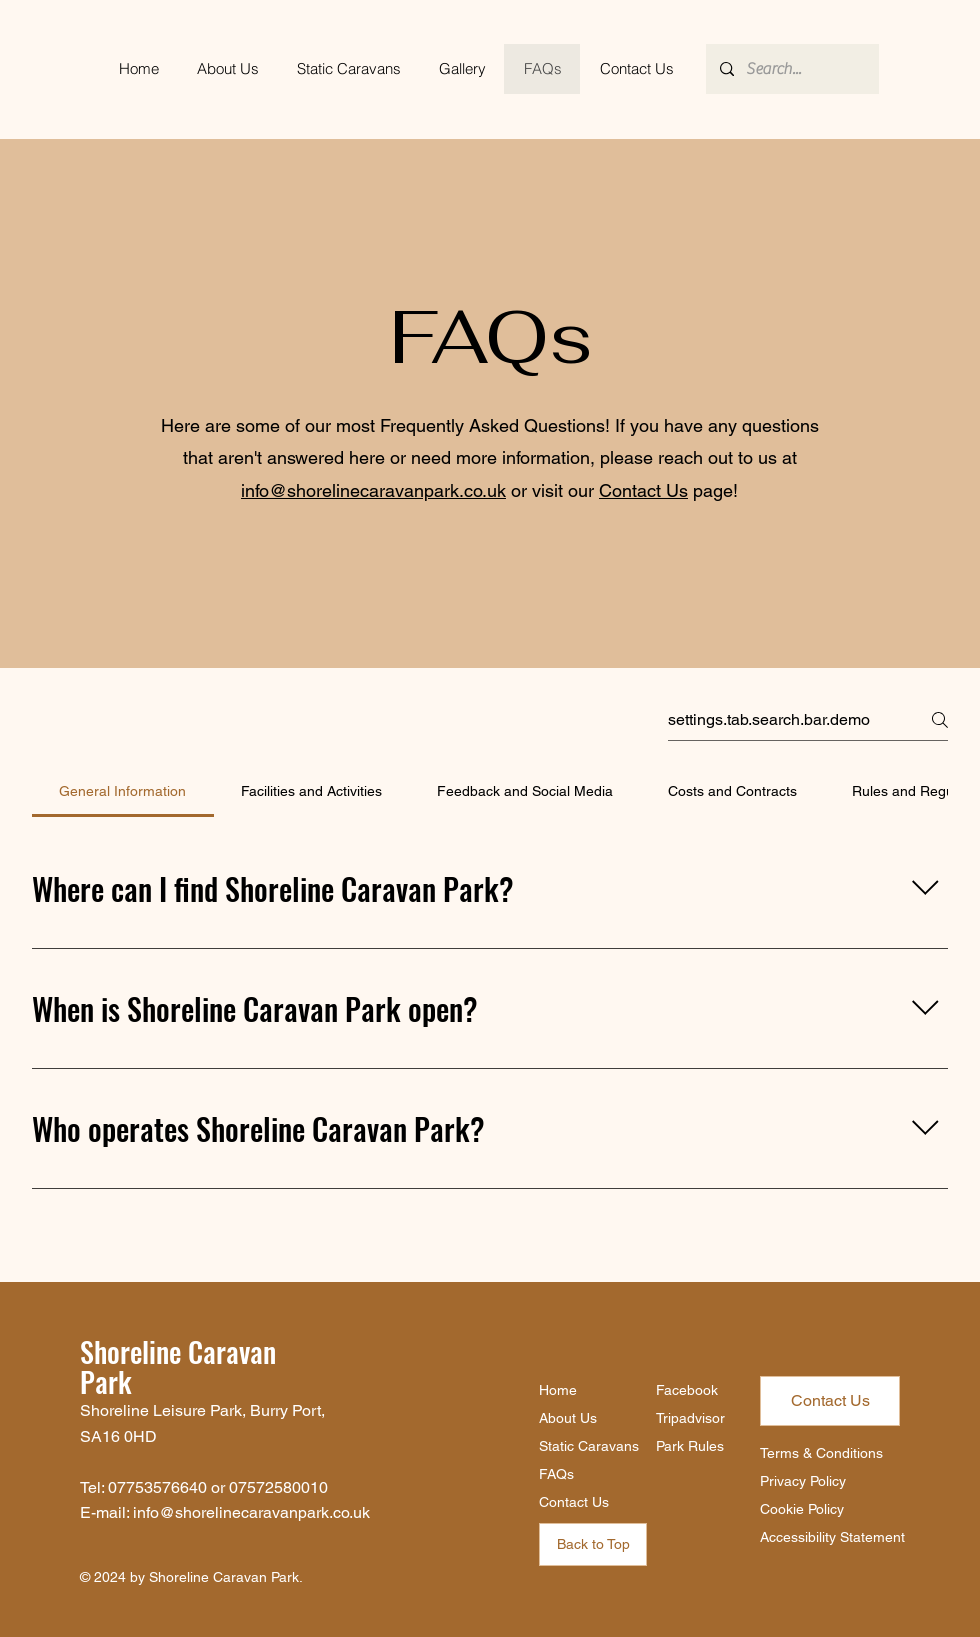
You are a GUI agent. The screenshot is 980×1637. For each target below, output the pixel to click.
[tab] (123, 791)
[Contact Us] (830, 1401)
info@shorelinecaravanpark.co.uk (373, 490)
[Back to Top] (593, 1544)
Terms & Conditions (821, 1453)
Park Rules (690, 1446)
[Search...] (791, 69)
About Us (568, 1418)
